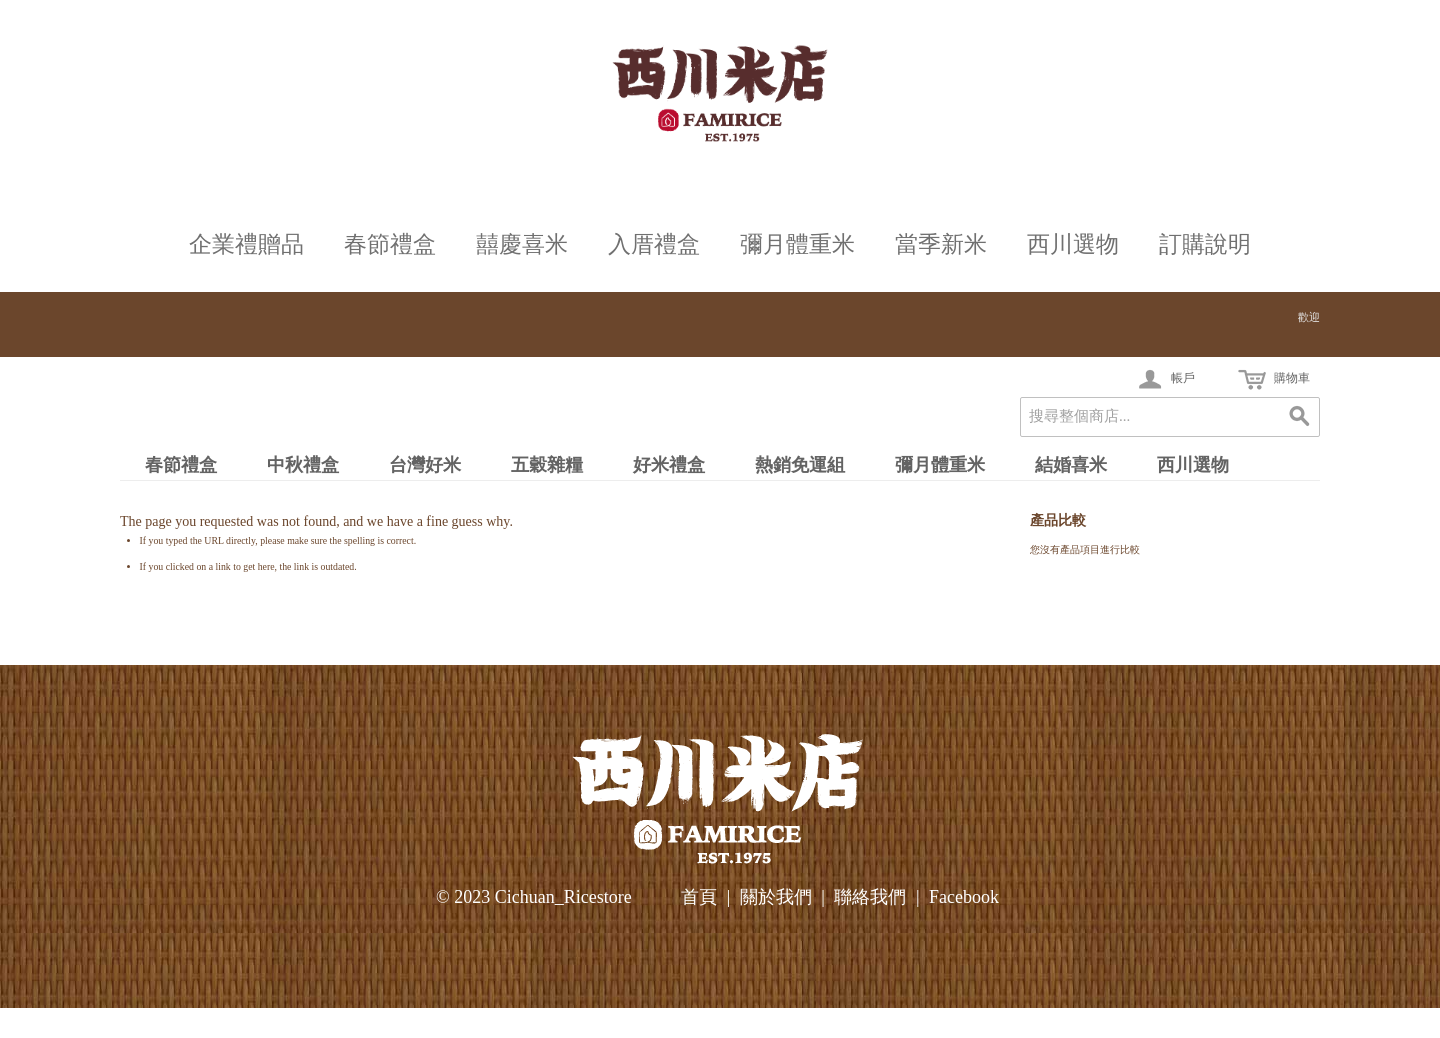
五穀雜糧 (547, 465)
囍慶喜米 (522, 244)
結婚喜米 (1071, 465)
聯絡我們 (870, 897)
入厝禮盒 (654, 244)
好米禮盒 (669, 465)
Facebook (964, 897)
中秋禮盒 (303, 465)
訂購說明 (1205, 244)
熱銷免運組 (800, 465)
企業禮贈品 (246, 244)
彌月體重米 (797, 244)
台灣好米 (425, 465)
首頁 (699, 897)
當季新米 (941, 244)
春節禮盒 (390, 244)
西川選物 (1073, 244)
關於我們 (776, 897)
